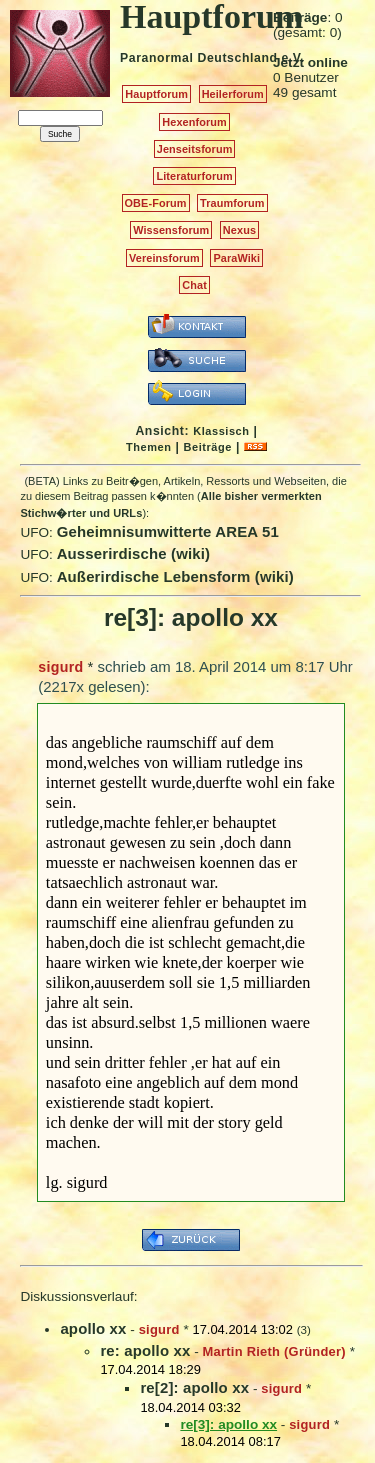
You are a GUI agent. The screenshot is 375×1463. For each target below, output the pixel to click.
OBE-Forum (156, 203)
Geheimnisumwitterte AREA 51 (168, 531)
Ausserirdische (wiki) (134, 553)
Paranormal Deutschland (199, 58)
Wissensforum (171, 230)
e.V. (292, 58)
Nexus (239, 230)
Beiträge (208, 447)
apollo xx (93, 1328)
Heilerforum (233, 94)
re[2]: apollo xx (194, 1387)
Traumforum (232, 203)
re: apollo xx (145, 1350)
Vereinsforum (164, 258)
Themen (148, 447)
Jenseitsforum (195, 149)
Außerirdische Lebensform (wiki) (175, 576)
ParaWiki (236, 258)
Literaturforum (194, 176)
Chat (194, 285)
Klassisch (221, 431)
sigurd (60, 667)
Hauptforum (156, 94)
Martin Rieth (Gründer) (274, 1351)
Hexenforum (194, 122)
